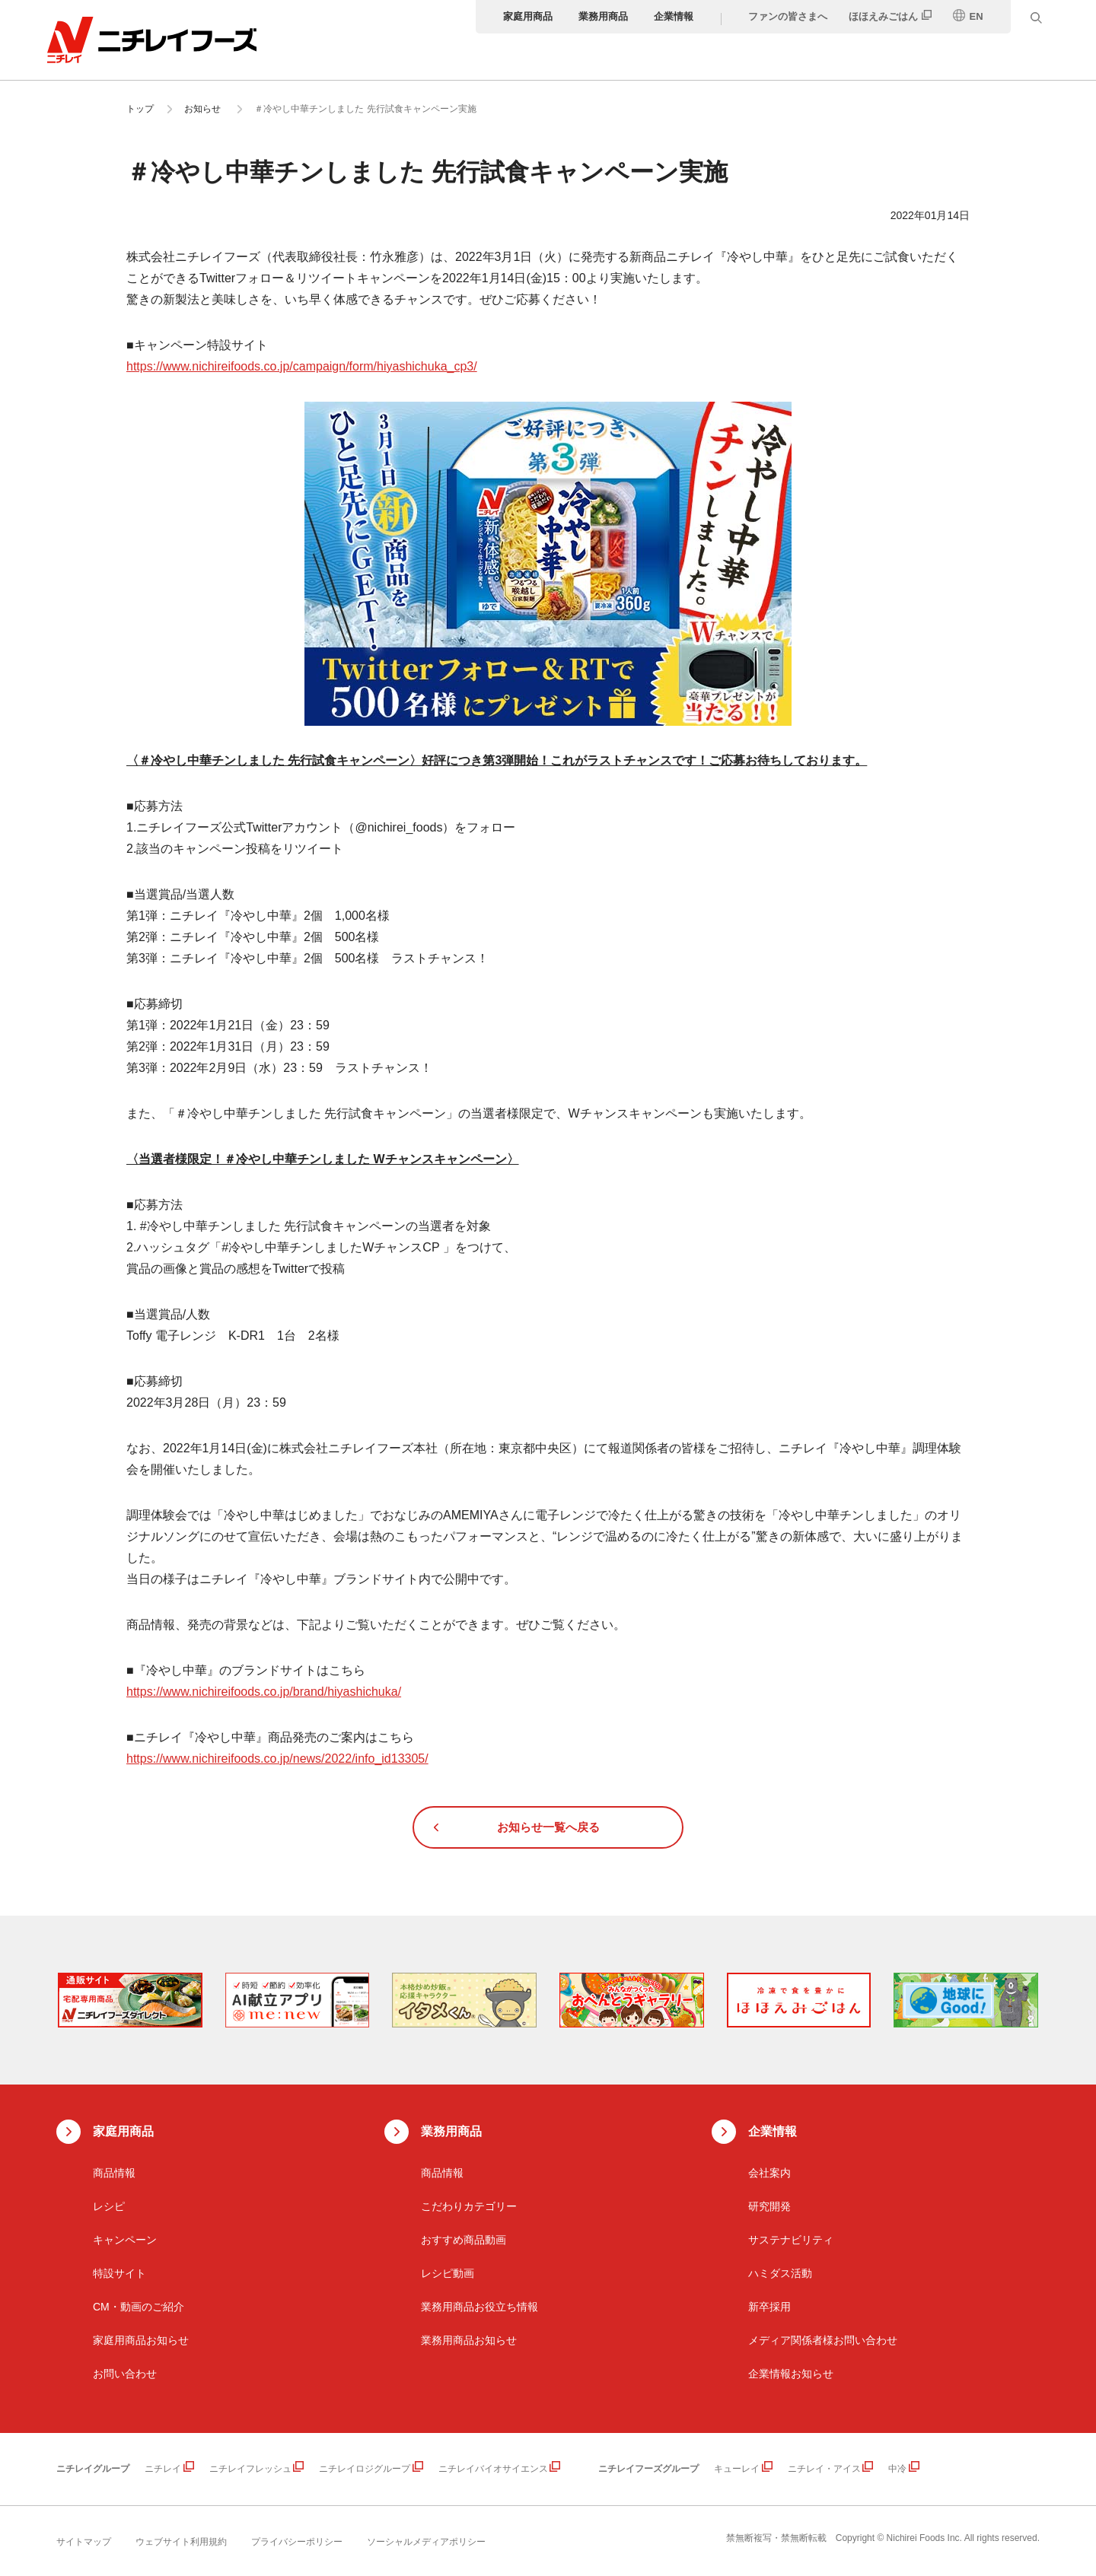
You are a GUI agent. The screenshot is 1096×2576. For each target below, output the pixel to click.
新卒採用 (769, 2307)
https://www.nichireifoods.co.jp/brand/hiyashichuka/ (263, 1691)
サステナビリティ (790, 2240)
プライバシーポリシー (296, 2541)
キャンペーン (125, 2240)
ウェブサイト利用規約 (181, 2541)
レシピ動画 (447, 2273)
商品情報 (114, 2173)
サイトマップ (83, 2541)
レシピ (109, 2206)
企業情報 (680, 16)
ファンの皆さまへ (794, 16)
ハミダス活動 (780, 2273)
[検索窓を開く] (1043, 17)
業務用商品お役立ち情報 (479, 2307)
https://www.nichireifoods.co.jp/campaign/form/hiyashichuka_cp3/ (301, 366)
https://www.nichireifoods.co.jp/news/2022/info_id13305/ (277, 1758)
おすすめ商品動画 (463, 2240)
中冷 (897, 2468)
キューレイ (737, 2468)
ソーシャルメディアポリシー (426, 2541)
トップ (140, 108)
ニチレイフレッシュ (250, 2468)
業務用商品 (610, 16)
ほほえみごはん (890, 16)
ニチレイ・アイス (824, 2468)
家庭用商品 (534, 16)
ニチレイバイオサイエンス (493, 2468)
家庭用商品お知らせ (141, 2340)
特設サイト (119, 2273)
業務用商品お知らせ (469, 2340)
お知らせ (202, 108)
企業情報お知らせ (790, 2374)
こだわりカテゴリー (469, 2206)
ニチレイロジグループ (364, 2468)
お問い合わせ (125, 2374)
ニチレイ (163, 2468)
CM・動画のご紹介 (138, 2307)
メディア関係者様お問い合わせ (822, 2340)
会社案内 (769, 2173)
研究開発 (769, 2206)
